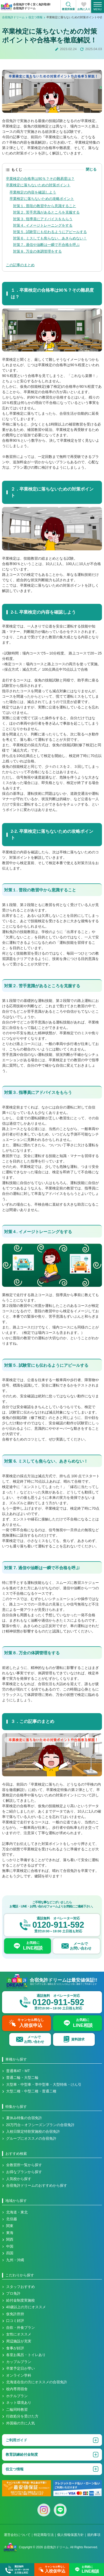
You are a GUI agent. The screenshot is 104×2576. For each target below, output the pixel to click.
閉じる (91, 169)
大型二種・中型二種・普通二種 (31, 2091)
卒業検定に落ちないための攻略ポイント (41, 199)
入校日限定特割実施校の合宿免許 (33, 2131)
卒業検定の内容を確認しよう (32, 192)
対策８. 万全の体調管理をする (37, 251)
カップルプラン (18, 2362)
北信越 (11, 2219)
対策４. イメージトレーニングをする (42, 225)
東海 (9, 2233)
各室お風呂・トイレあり (26, 2355)
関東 (9, 2226)
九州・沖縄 (15, 2260)
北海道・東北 (17, 2212)
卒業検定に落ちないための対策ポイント (38, 185)
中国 (9, 2246)
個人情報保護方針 (70, 2535)
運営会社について (17, 2535)
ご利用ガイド (16, 2440)
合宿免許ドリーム (13, 17)
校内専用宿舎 (17, 2389)
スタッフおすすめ (20, 2287)
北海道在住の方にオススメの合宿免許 (36, 2382)
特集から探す (16, 2106)
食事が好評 (15, 2348)
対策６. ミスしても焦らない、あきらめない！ (50, 238)
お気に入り (83, 9)
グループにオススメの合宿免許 (31, 2138)
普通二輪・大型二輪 (22, 2077)
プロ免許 (13, 2293)
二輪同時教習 (17, 2409)
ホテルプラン (17, 2396)
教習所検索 (68, 9)
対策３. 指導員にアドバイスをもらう (42, 219)
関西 (9, 2239)
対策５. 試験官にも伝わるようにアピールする (50, 232)
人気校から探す (18, 2179)
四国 (9, 2253)
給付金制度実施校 (20, 2300)
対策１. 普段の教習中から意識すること (44, 206)
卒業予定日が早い (20, 2368)
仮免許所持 (15, 2314)
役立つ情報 (35, 17)
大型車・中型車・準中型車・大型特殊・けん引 (43, 2084)
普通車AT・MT (18, 2071)
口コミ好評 (15, 2321)
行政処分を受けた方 (22, 2416)
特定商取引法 (44, 2535)
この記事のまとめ (20, 265)
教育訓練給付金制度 (22, 2454)
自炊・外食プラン (20, 2327)
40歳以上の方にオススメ (26, 2307)
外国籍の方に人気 (20, 2423)
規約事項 (93, 2535)
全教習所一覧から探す (24, 2165)
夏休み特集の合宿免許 (24, 2118)
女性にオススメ (18, 2334)
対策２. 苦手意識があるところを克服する (46, 212)
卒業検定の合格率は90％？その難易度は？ (40, 179)
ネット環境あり (18, 2402)
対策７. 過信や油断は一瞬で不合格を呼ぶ (46, 245)
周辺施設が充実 (18, 2341)
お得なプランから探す (24, 2172)
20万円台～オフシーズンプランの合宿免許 (40, 2125)
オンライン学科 (18, 2375)
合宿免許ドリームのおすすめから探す (36, 2185)
